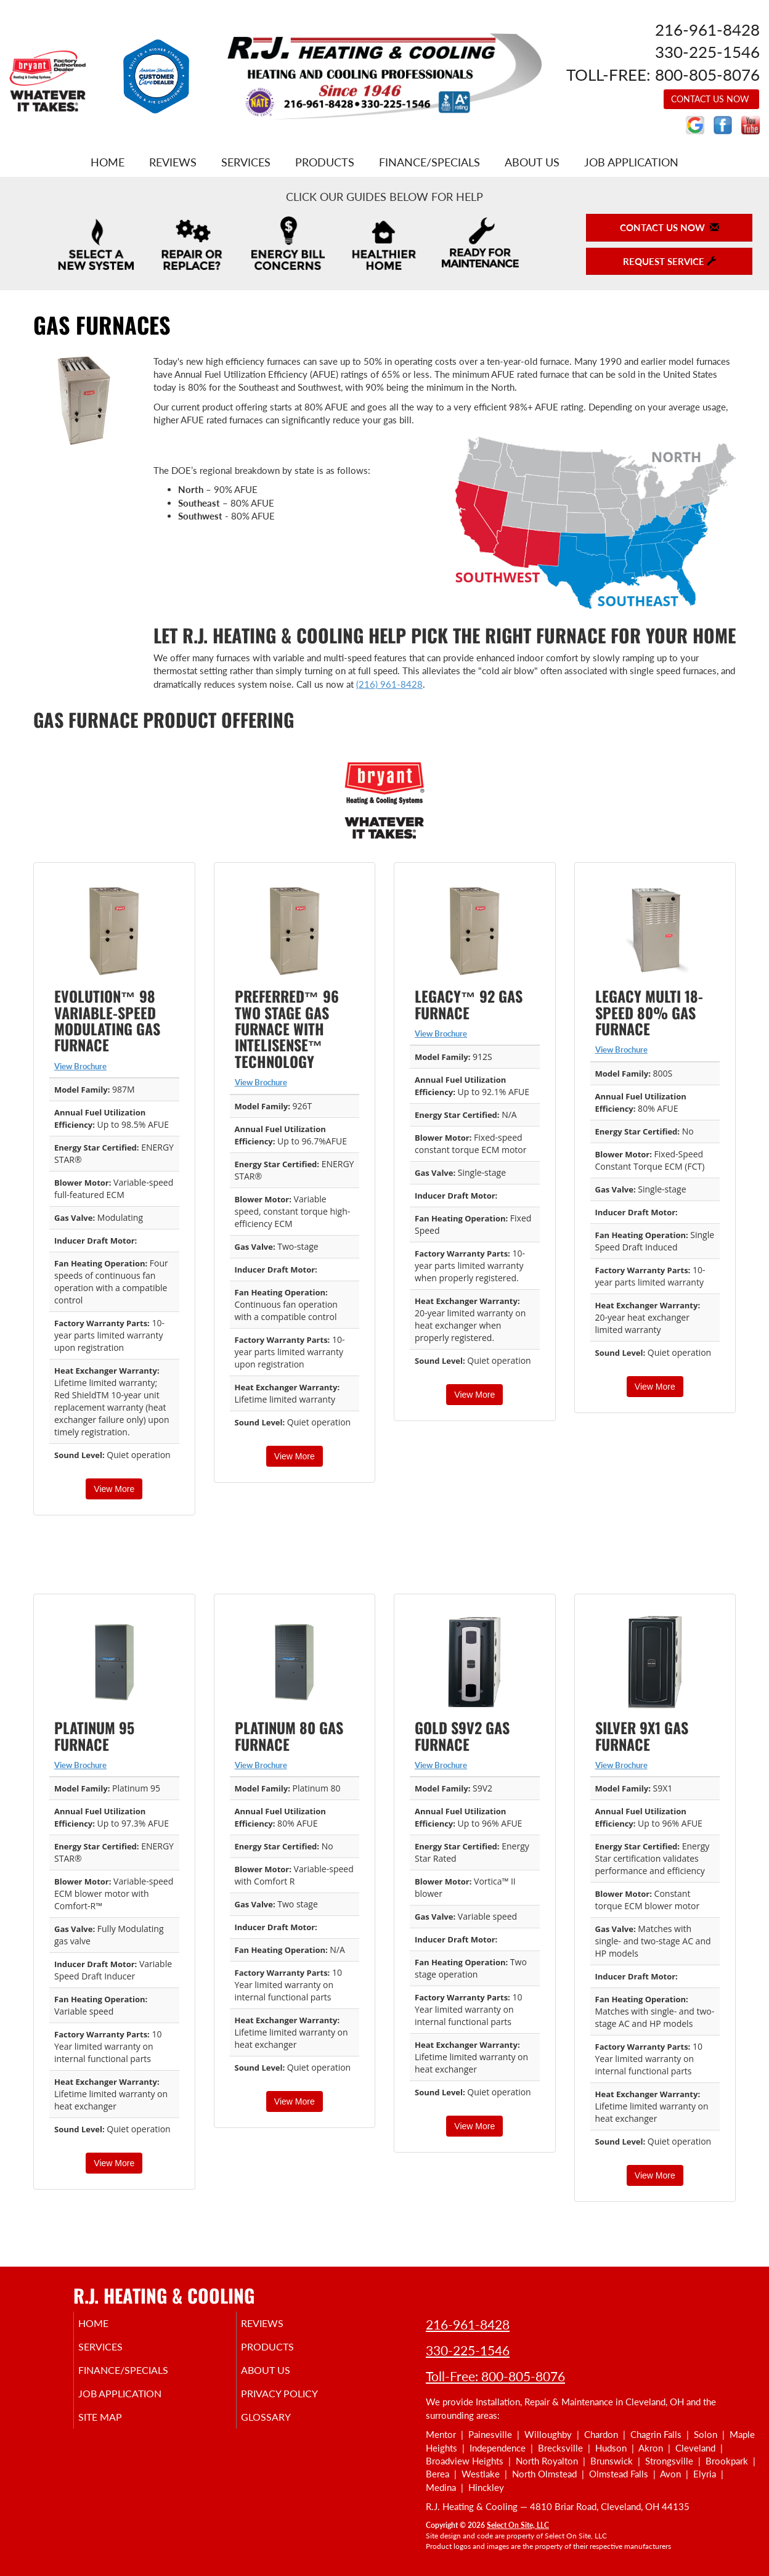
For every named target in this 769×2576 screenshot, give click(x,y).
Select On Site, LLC (518, 2525)
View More (114, 1489)
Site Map (117, 2428)
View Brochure (80, 1066)
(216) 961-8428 (389, 684)
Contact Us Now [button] (711, 99)
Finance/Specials (429, 162)
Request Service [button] (669, 261)
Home (107, 162)
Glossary (282, 2428)
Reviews (173, 162)
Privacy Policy (298, 2402)
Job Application (631, 162)
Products (324, 162)
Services (246, 162)
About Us (532, 162)
